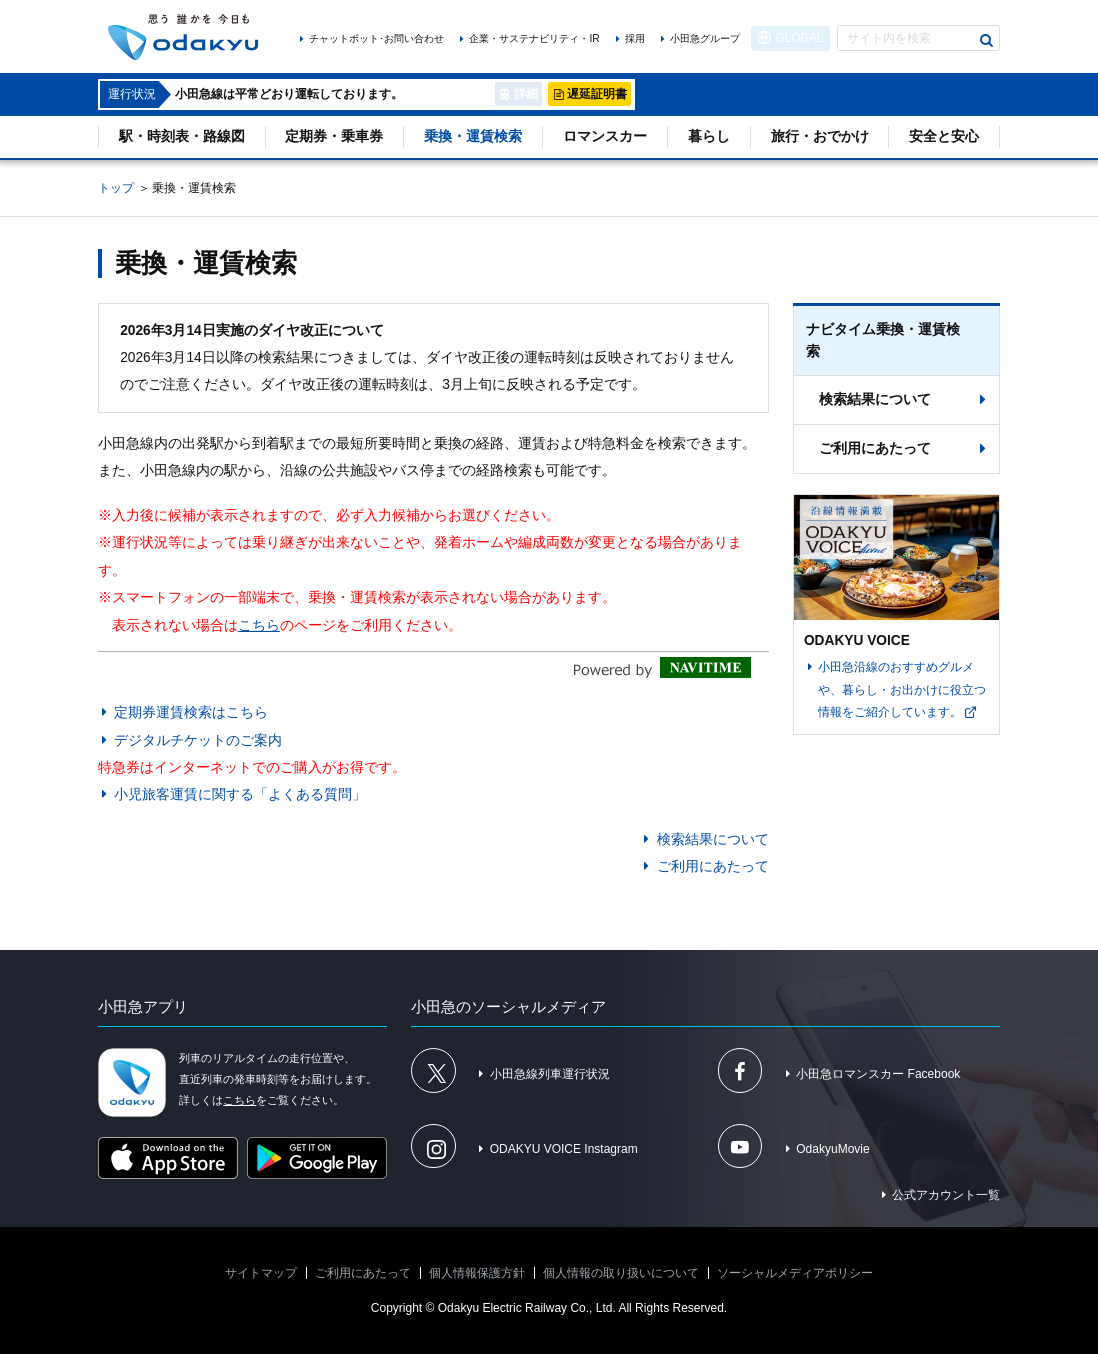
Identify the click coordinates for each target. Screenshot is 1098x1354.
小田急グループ (705, 38)
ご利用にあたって (713, 866)
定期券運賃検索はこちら (191, 712)
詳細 (526, 94)
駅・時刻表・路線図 (182, 136)
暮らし (709, 136)
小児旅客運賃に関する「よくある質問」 (240, 794)
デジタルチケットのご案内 (198, 740)
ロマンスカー (605, 136)
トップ (116, 188)
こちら (259, 625)
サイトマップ (261, 1273)
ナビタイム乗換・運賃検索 (883, 340)
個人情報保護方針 (477, 1273)
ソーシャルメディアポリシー (795, 1273)
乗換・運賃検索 (473, 136)
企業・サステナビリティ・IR (534, 38)
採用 (635, 38)
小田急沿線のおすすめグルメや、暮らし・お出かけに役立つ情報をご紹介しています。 (902, 689)
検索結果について (713, 839)
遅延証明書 (597, 94)
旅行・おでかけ (820, 136)
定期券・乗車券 (334, 136)
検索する (987, 40)
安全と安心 (944, 136)
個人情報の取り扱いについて (621, 1273)
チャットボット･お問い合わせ (376, 38)
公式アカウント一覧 (946, 1195)
